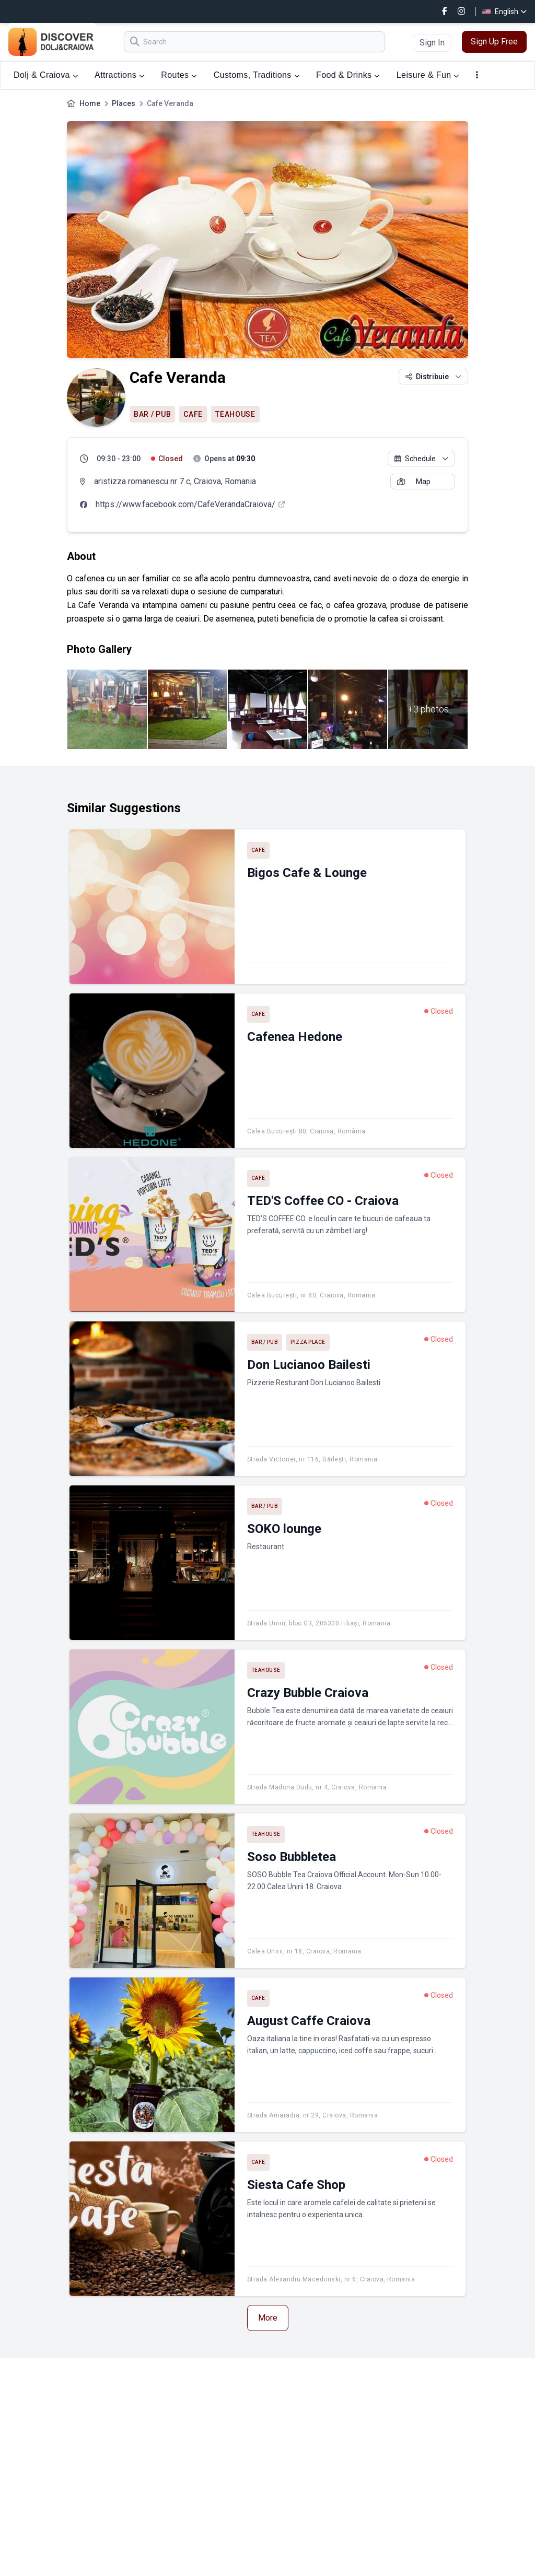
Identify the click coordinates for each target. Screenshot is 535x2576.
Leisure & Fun (428, 75)
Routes (178, 75)
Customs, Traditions (256, 75)
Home (89, 103)
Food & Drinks (348, 75)
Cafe (193, 414)
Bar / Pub (152, 414)
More (267, 2318)
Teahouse (235, 414)
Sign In (432, 43)
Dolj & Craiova (46, 75)
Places (123, 103)
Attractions (119, 75)
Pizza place (307, 1342)
